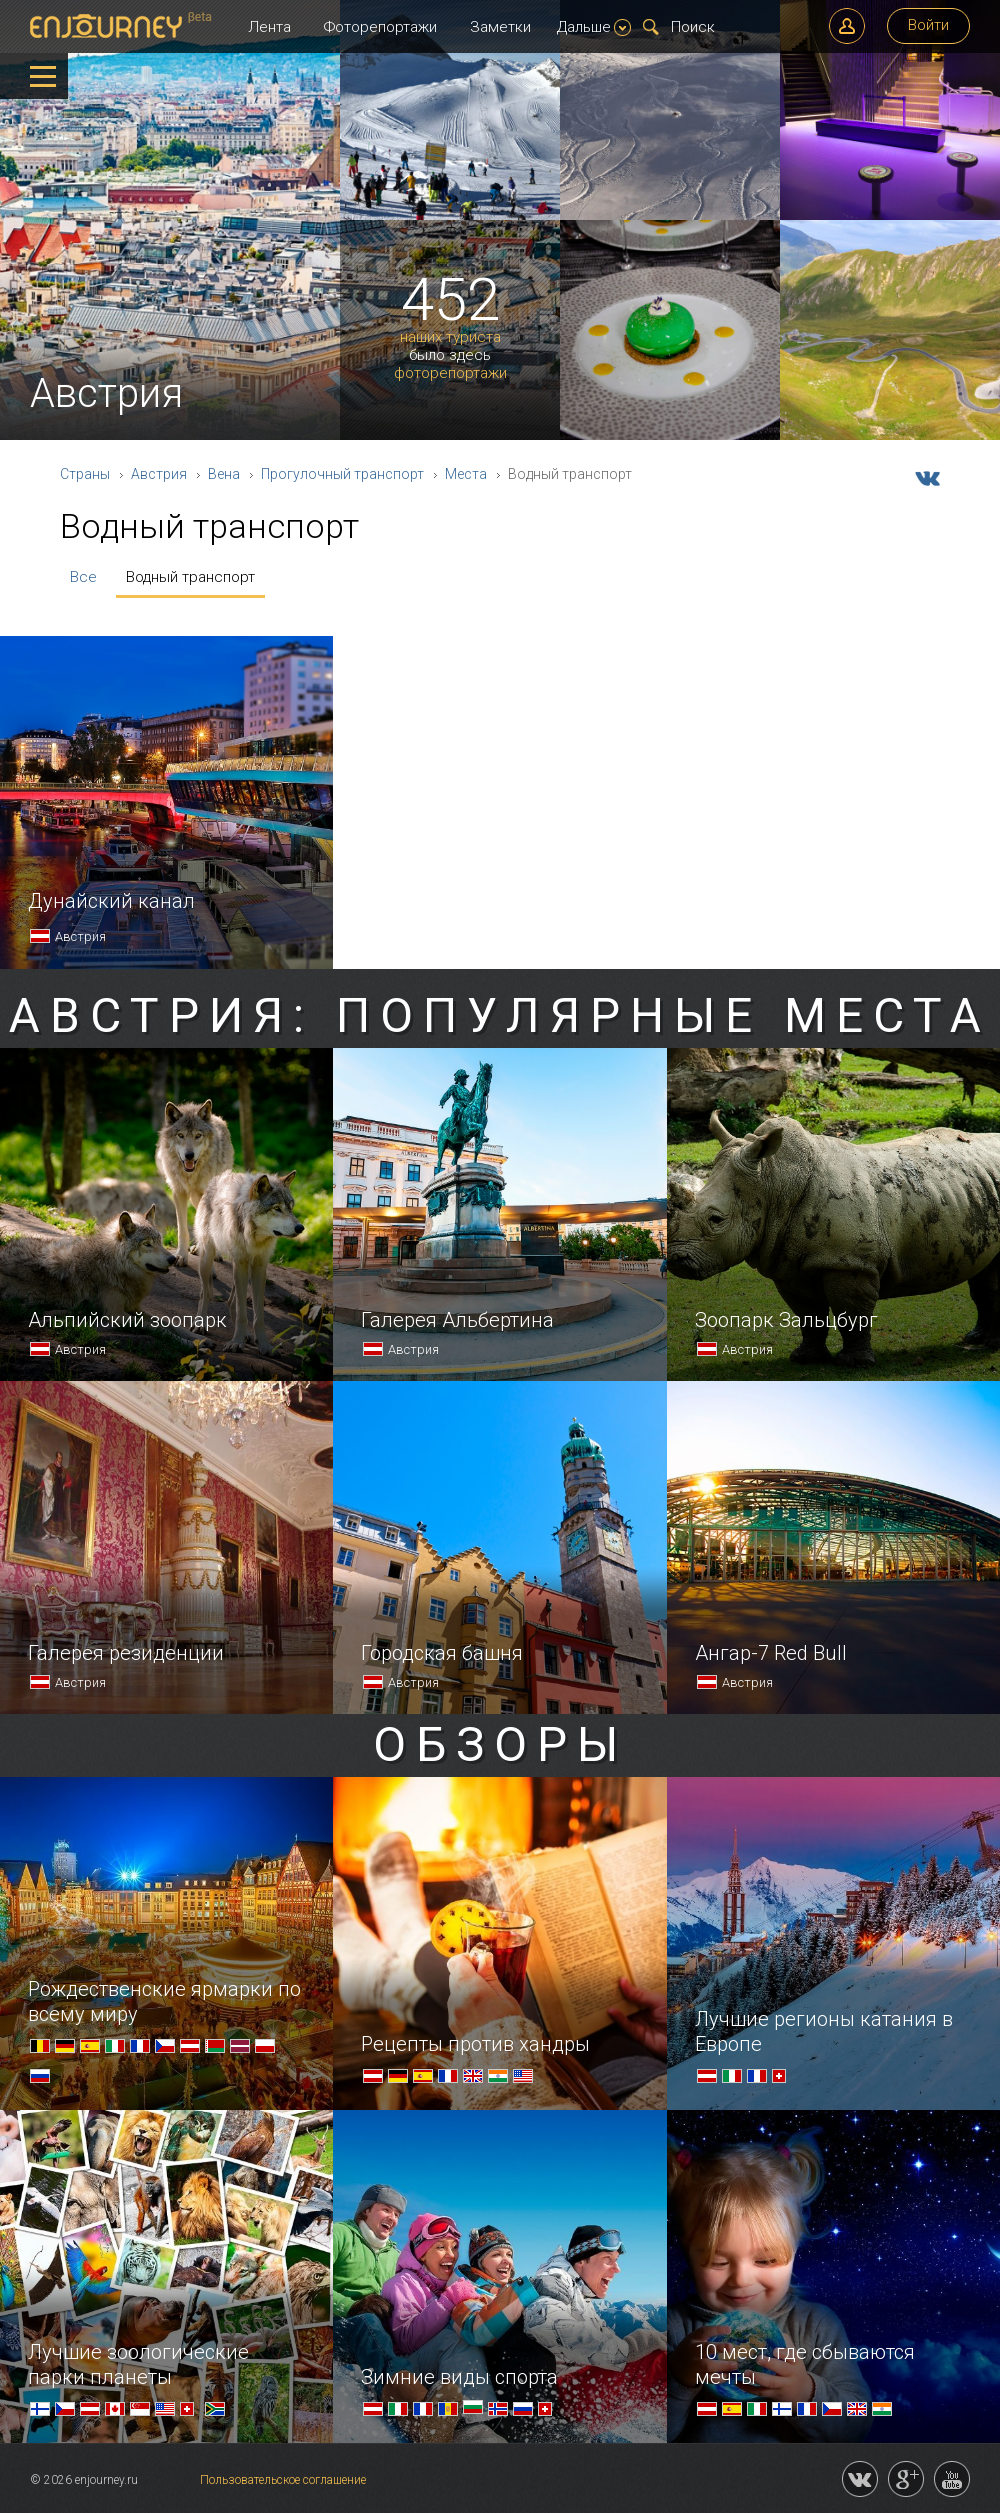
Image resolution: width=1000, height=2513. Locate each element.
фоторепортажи (450, 373)
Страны (85, 474)
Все (83, 577)
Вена (224, 474)
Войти (928, 25)
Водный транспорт (190, 577)
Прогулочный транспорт (342, 474)
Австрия (159, 474)
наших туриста (450, 337)
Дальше (594, 27)
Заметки (500, 27)
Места (466, 474)
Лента (269, 27)
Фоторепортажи (380, 27)
